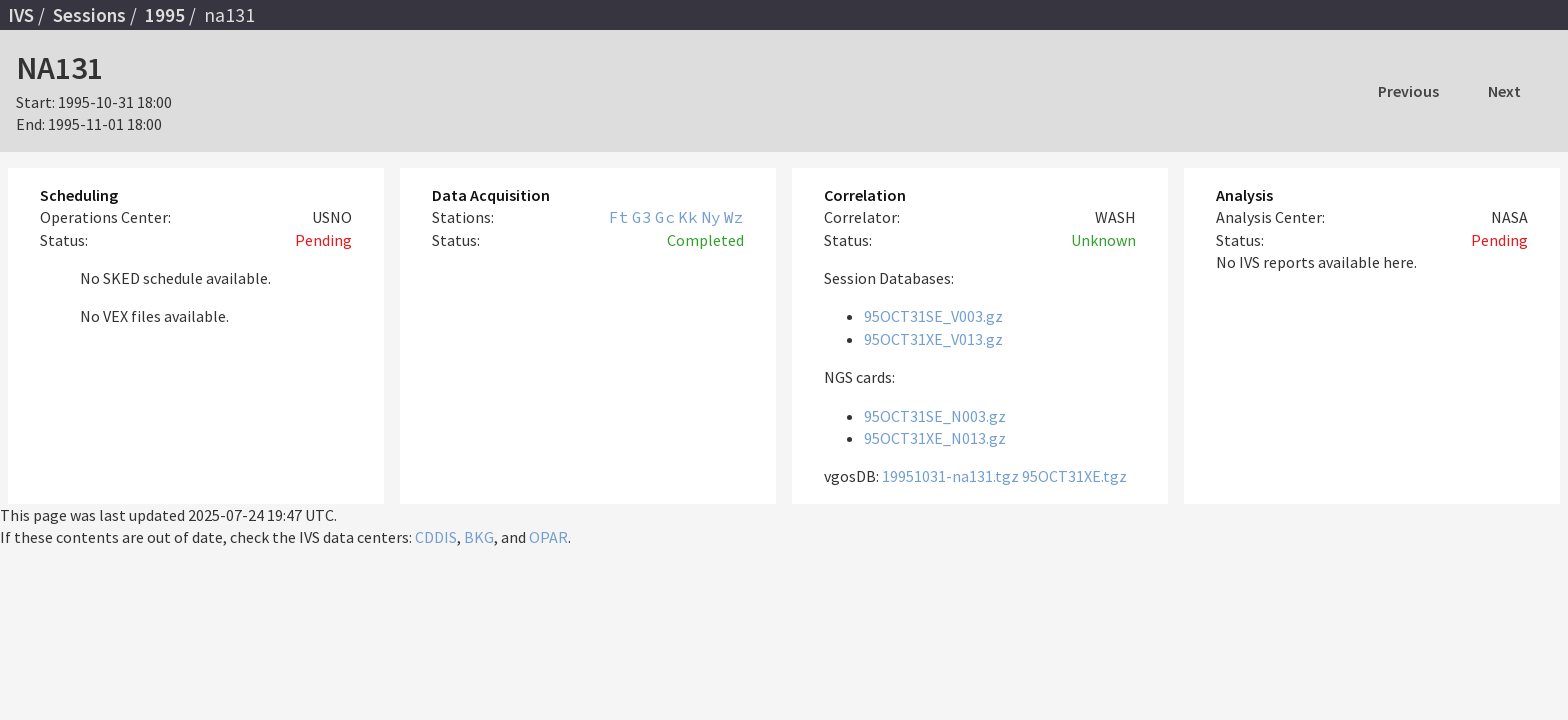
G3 (642, 217)
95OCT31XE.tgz (1074, 476)
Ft (619, 217)
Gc (665, 217)
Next (1504, 91)
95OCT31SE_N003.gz (935, 416)
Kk (688, 217)
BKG (479, 537)
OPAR (548, 537)
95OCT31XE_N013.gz (935, 438)
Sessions (89, 15)
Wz (734, 217)
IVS (21, 15)
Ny (711, 217)
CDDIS (436, 537)
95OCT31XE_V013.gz (933, 339)
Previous (1408, 91)
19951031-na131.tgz (950, 476)
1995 (165, 15)
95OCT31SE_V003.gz (933, 316)
